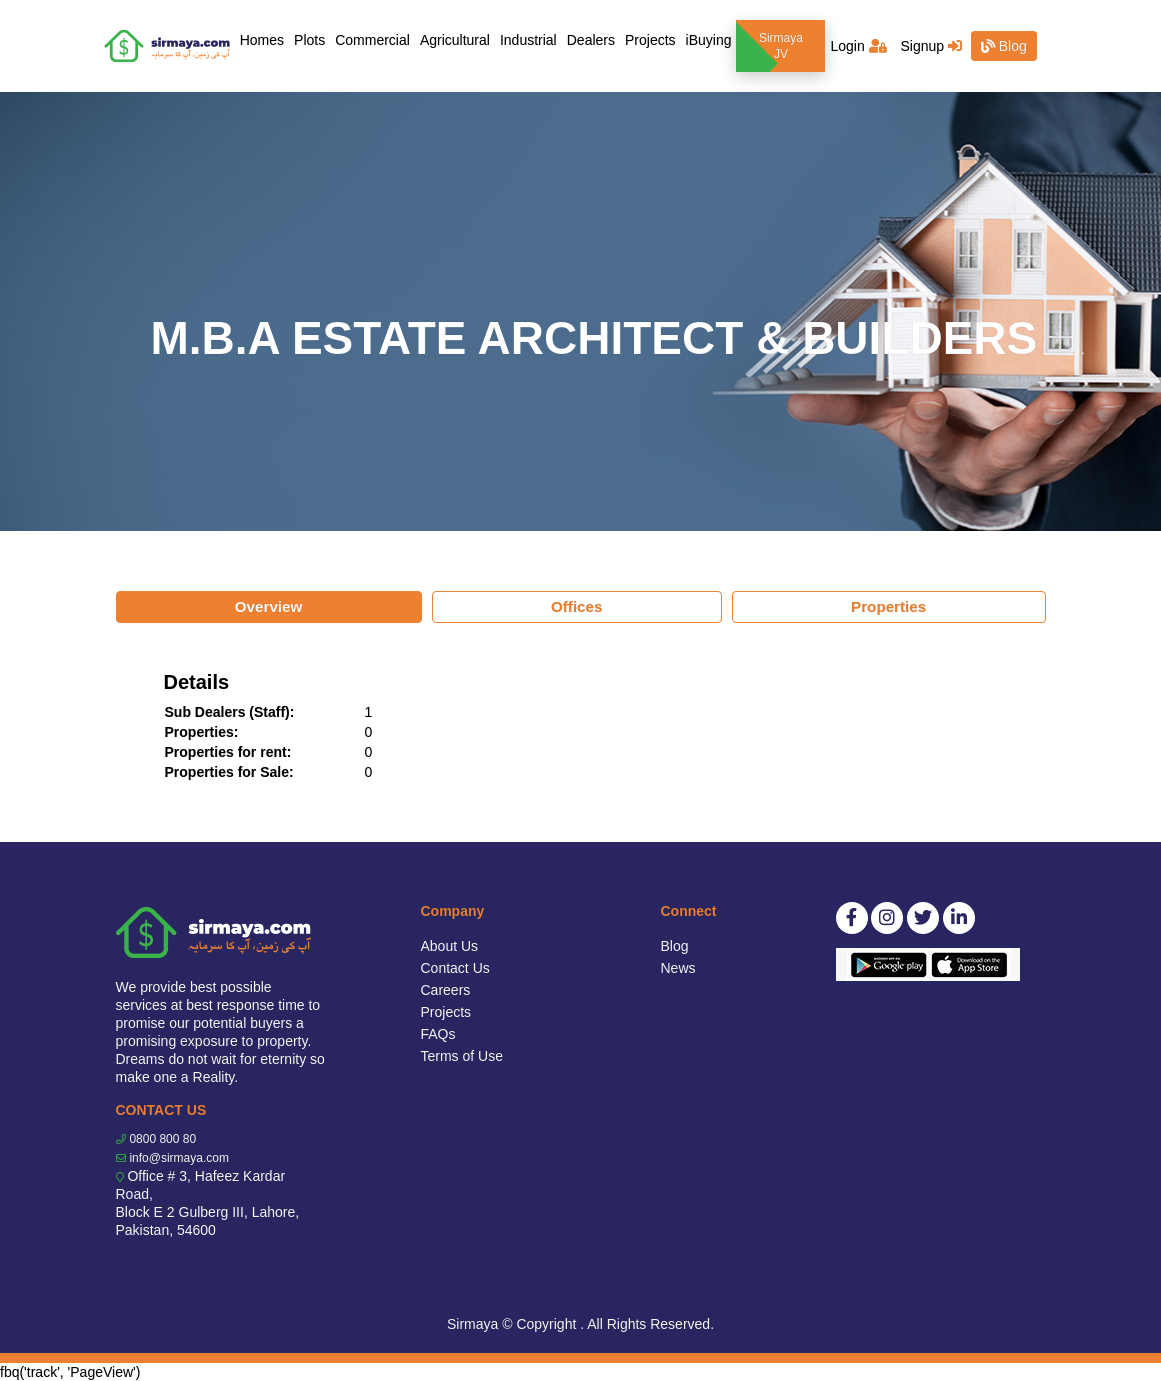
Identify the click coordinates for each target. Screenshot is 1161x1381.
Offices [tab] (577, 606)
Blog (1004, 46)
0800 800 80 (162, 1139)
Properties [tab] (888, 606)
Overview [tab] (269, 606)
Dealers (591, 40)
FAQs (438, 1034)
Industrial (528, 40)
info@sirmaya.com (179, 1158)
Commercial (372, 40)
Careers (446, 990)
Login (858, 46)
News (678, 968)
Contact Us (455, 968)
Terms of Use (462, 1056)
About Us (450, 946)
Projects (650, 40)
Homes (264, 38)
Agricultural (455, 40)
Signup (930, 46)
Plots (309, 40)
